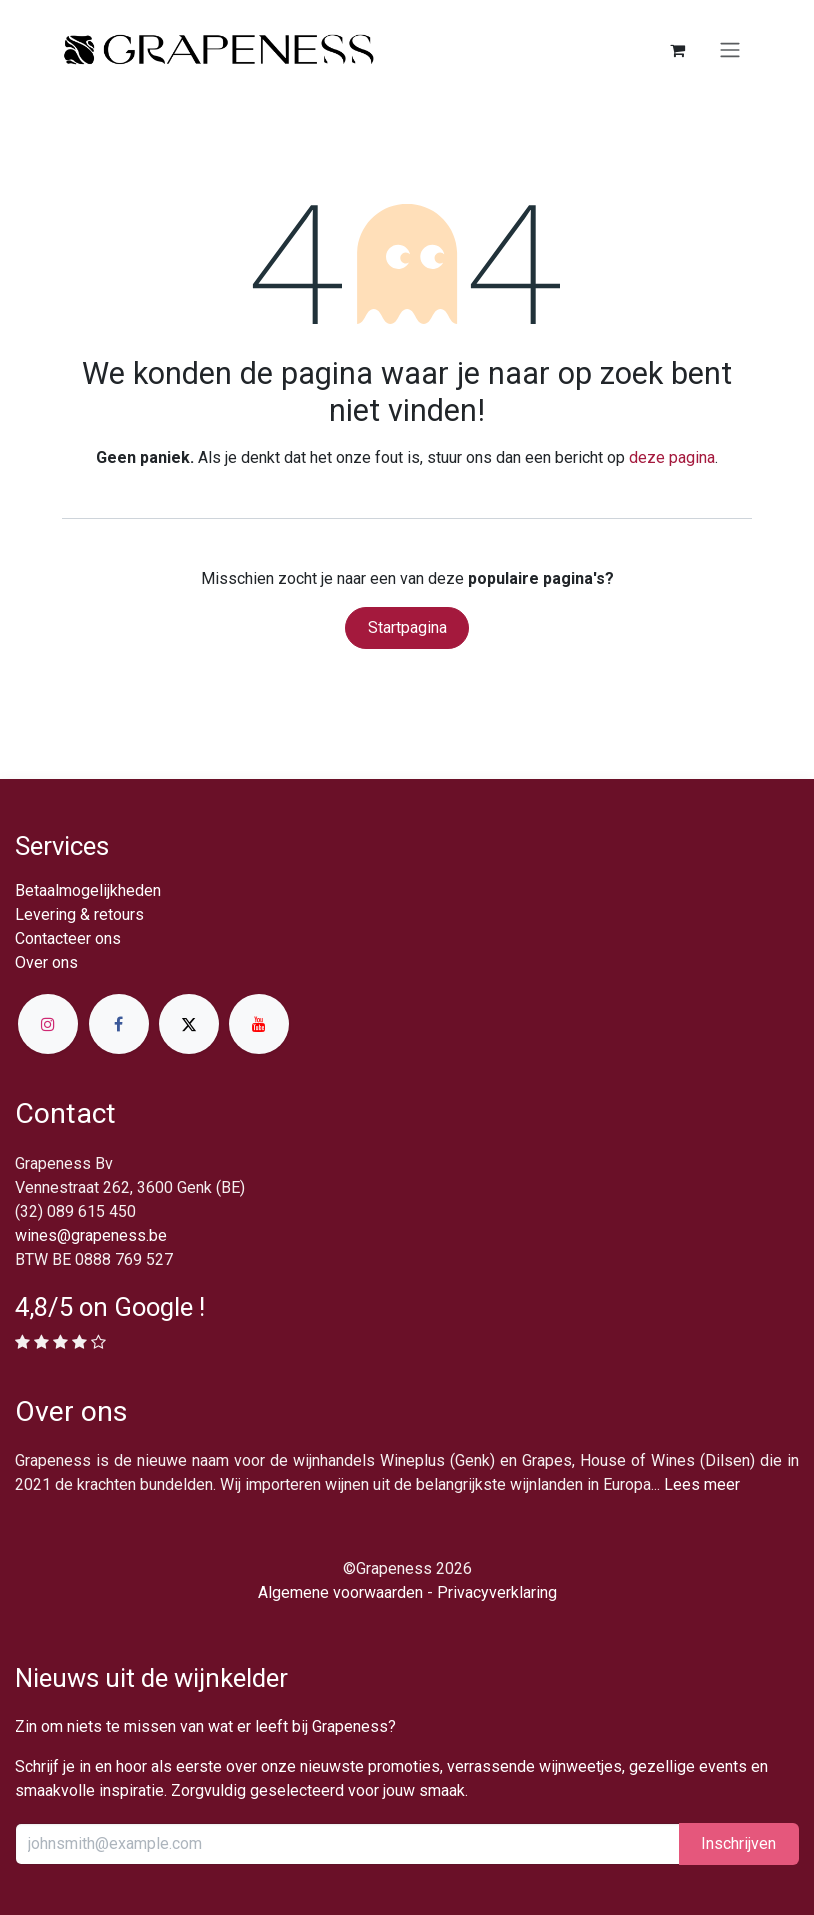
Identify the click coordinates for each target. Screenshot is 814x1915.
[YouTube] (259, 1024)
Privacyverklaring (497, 1592)
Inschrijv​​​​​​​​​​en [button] (738, 1843)
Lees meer (702, 1484)
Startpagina (407, 627)
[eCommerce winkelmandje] (677, 50)
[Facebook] (119, 1024)
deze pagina (672, 457)
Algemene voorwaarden (340, 1592)
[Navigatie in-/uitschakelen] (730, 50)
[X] (189, 1024)
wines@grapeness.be (91, 1235)
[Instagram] (48, 1024)
